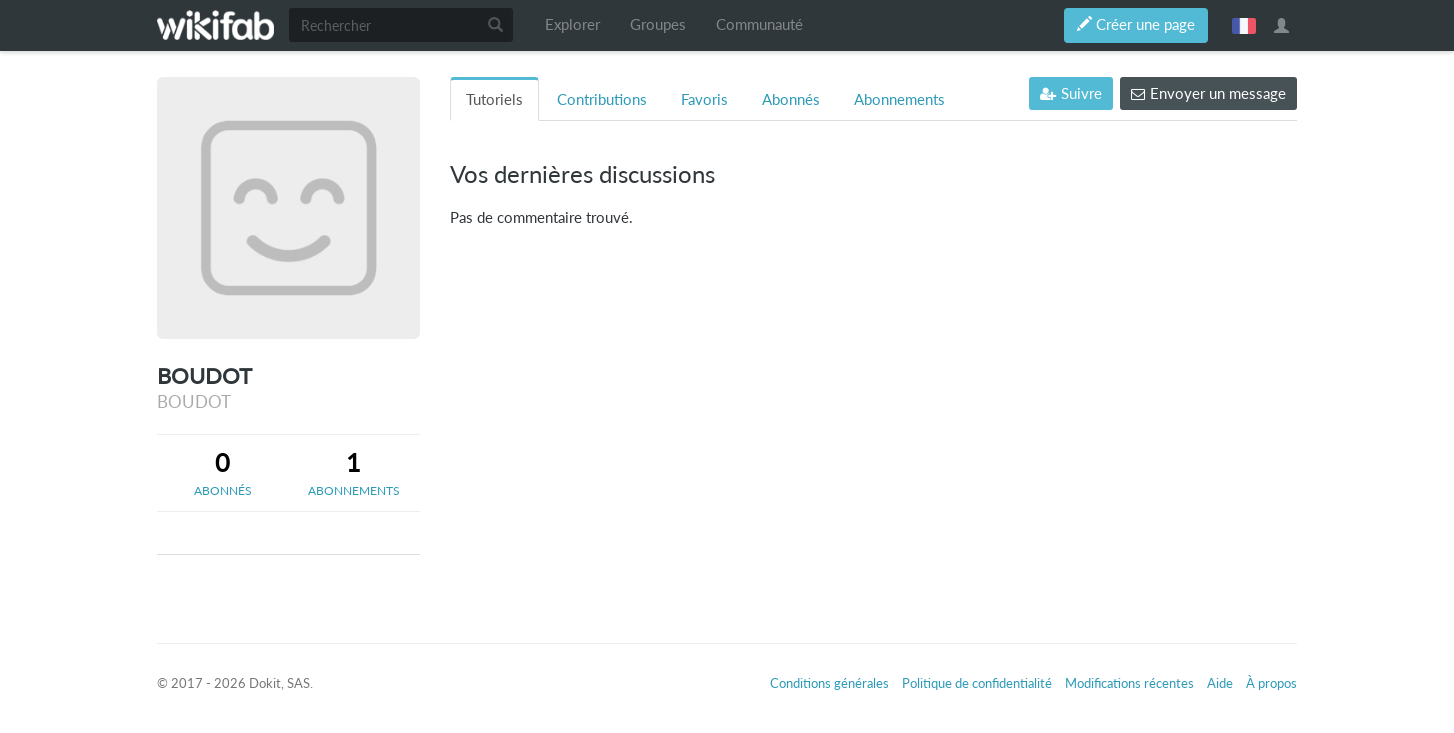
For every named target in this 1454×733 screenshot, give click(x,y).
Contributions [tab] (602, 99)
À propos (1271, 683)
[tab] (222, 473)
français (1244, 25)
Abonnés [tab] (791, 99)
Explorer (572, 24)
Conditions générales (829, 683)
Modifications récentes (1129, 683)
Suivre (1071, 93)
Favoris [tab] (704, 99)
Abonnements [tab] (899, 99)
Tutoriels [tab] (494, 99)
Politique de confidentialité (977, 683)
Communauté (759, 24)
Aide (1220, 683)
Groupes (658, 24)
